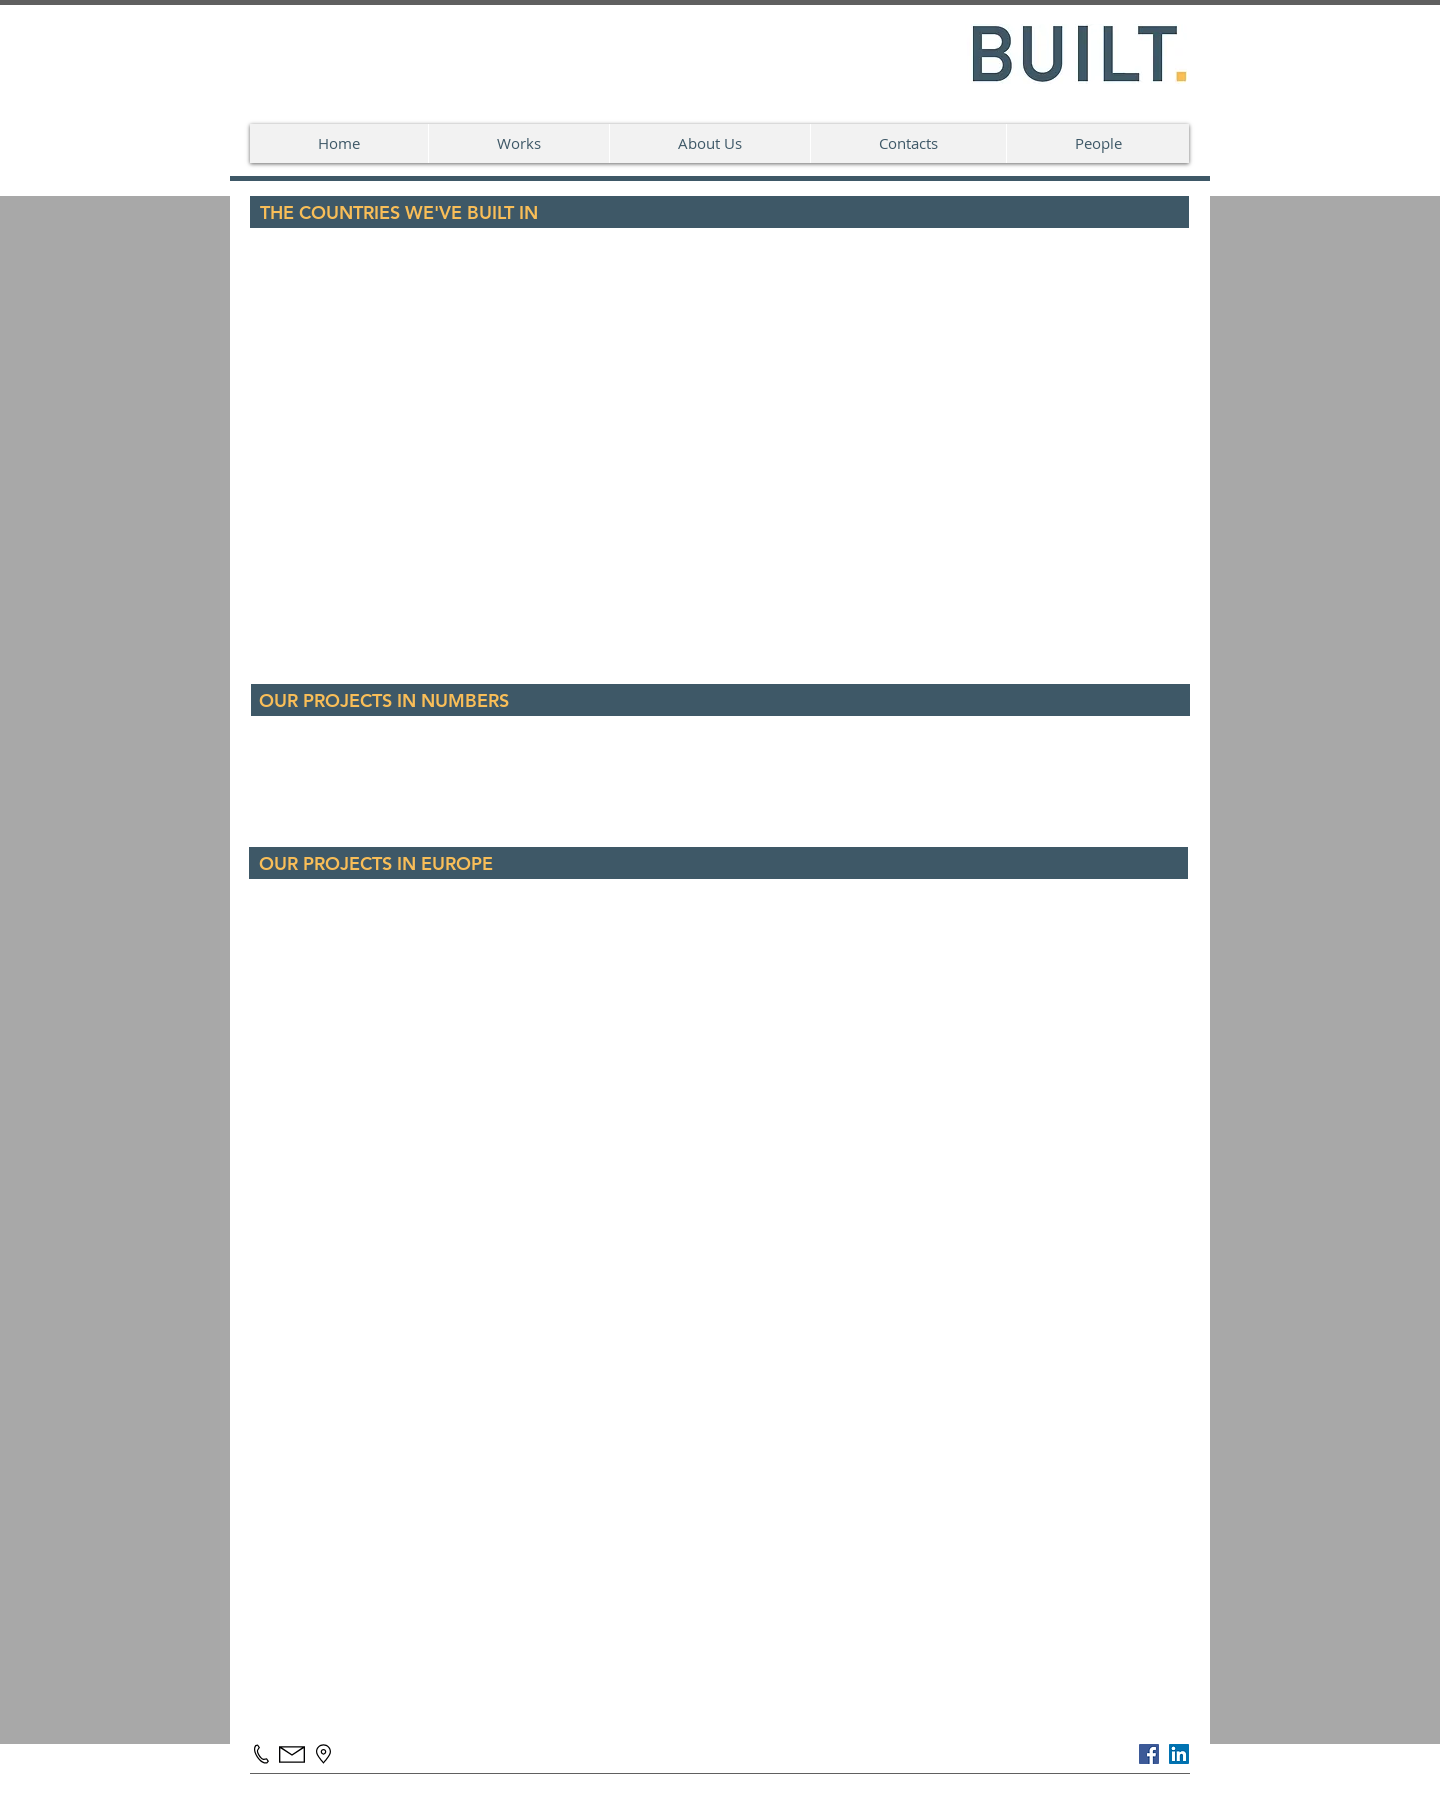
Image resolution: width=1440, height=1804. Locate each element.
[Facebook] (1149, 1754)
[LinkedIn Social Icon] (1179, 1754)
